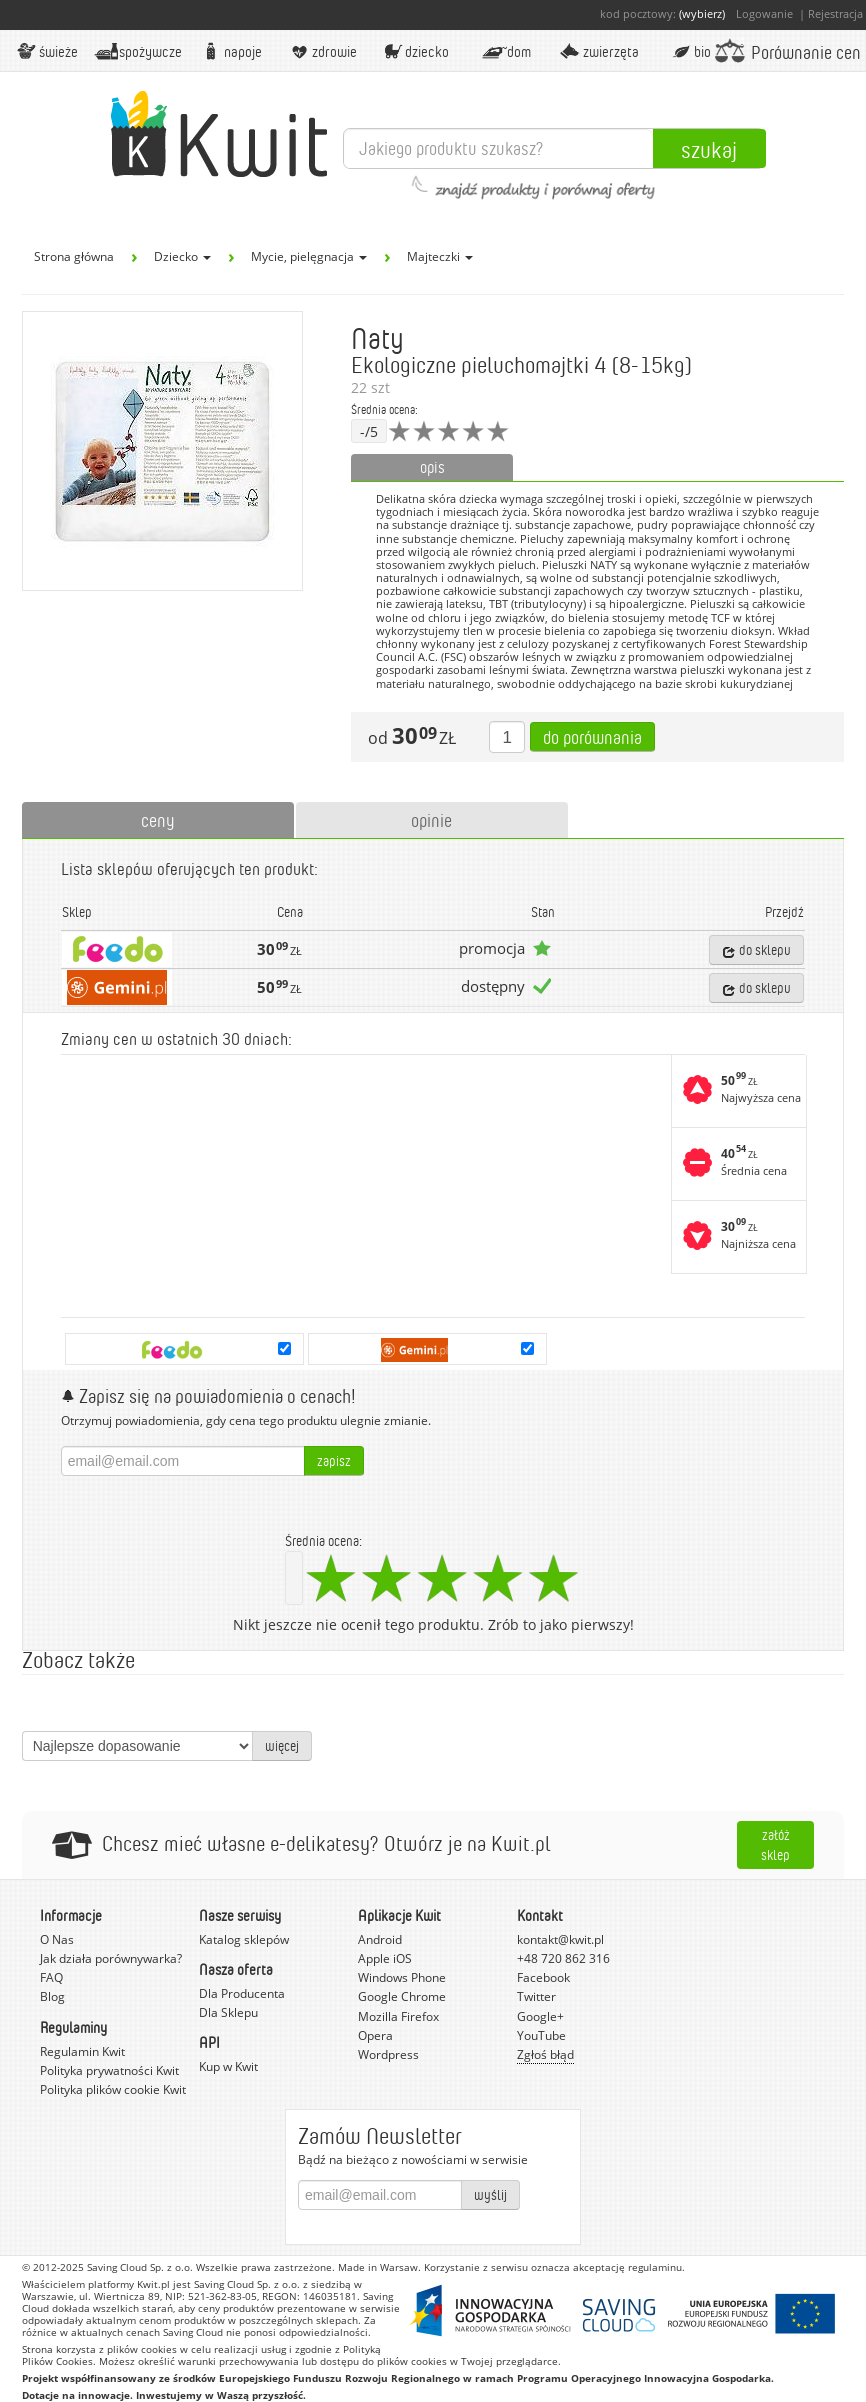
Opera (375, 2035)
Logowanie (764, 13)
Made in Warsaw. (379, 2267)
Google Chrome (402, 1996)
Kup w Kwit (228, 2066)
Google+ (540, 2016)
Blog (52, 1996)
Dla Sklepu (228, 2012)
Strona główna (74, 256)
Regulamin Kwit (82, 2051)
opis (432, 467)
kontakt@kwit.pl (560, 1939)
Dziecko (414, 51)
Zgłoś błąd (545, 2054)
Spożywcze (138, 51)
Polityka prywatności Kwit (109, 2070)
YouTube (541, 2035)
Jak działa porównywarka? (111, 1958)
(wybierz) (702, 13)
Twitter (536, 1996)
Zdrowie (322, 51)
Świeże (46, 51)
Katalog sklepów (244, 1939)
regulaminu (655, 2267)
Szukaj (709, 149)
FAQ (51, 1977)
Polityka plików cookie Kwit (113, 2089)
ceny (158, 820)
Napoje (230, 51)
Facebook (543, 1977)
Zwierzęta (598, 51)
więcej (282, 1745)
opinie (431, 820)
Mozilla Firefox (398, 2016)
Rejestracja (835, 13)
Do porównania (592, 737)
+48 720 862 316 (563, 1958)
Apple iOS (385, 1958)
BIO (690, 51)
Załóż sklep (775, 1844)
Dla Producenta (242, 1993)
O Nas (57, 1939)
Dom (506, 51)
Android (380, 1939)
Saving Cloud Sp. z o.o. (140, 2267)
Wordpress (388, 2054)
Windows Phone (402, 1977)
